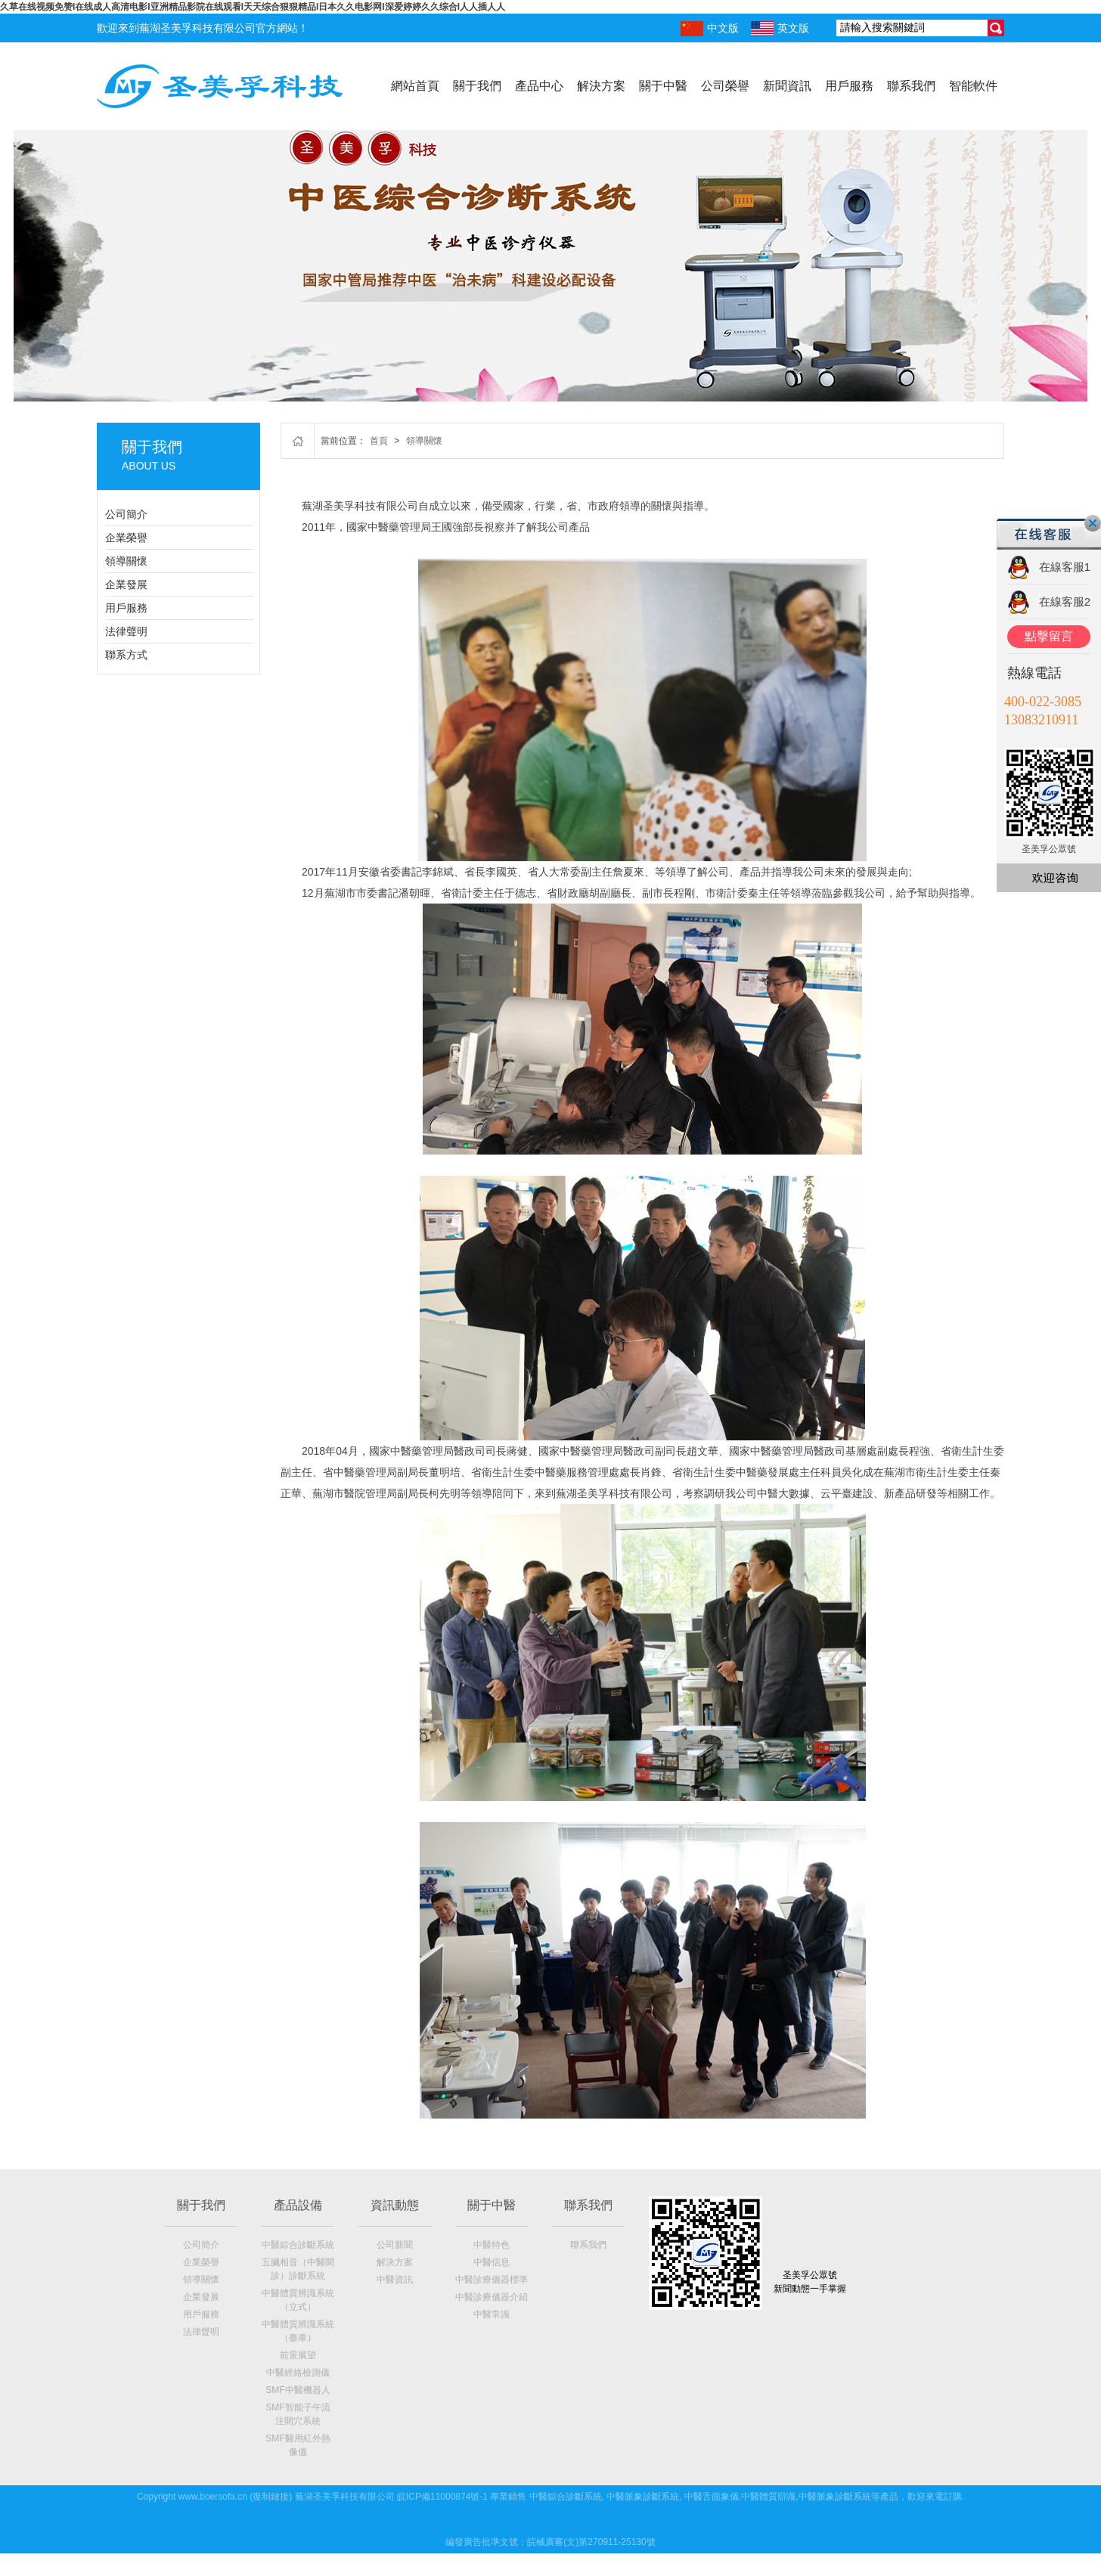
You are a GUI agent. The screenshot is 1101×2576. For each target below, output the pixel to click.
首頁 (379, 441)
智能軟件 (973, 85)
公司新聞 (395, 2245)
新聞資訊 (787, 85)
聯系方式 (126, 655)
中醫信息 (491, 2262)
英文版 (780, 28)
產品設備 (298, 2205)
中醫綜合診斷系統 (298, 2245)
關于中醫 (663, 85)
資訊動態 (395, 2205)
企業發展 (126, 584)
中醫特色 (491, 2245)
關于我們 (477, 85)
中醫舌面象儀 (711, 2496)
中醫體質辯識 (768, 2496)
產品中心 (539, 85)
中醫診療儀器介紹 (491, 2297)
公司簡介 (126, 514)
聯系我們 (911, 85)
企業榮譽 (126, 538)
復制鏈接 (271, 2496)
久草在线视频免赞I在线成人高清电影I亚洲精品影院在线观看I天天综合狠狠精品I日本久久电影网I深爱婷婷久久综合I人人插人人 (252, 7)
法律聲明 (126, 631)
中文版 (710, 28)
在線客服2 (1064, 601)
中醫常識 (491, 2314)
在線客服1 (1064, 566)
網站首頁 (415, 85)
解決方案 (601, 85)
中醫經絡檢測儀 (298, 2372)
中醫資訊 (395, 2279)
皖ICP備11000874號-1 (442, 2496)
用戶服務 (849, 85)
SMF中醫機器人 (297, 2390)
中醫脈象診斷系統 (642, 2496)
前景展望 (298, 2355)
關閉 (1092, 523)
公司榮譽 (725, 85)
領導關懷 (126, 561)
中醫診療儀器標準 (491, 2279)
